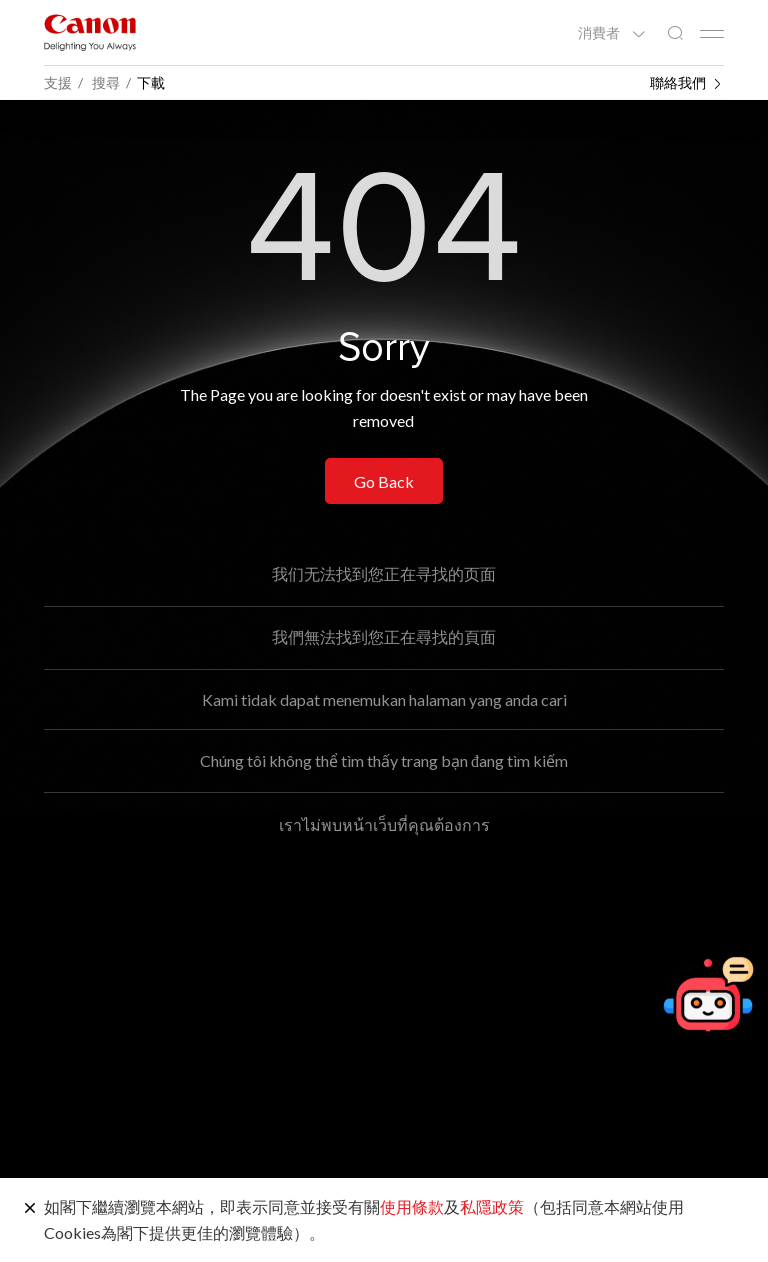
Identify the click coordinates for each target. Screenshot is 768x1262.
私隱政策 (492, 1206)
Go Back (384, 481)
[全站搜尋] (675, 33)
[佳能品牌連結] (90, 32)
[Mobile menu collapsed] (712, 34)
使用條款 (412, 1206)
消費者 (600, 33)
